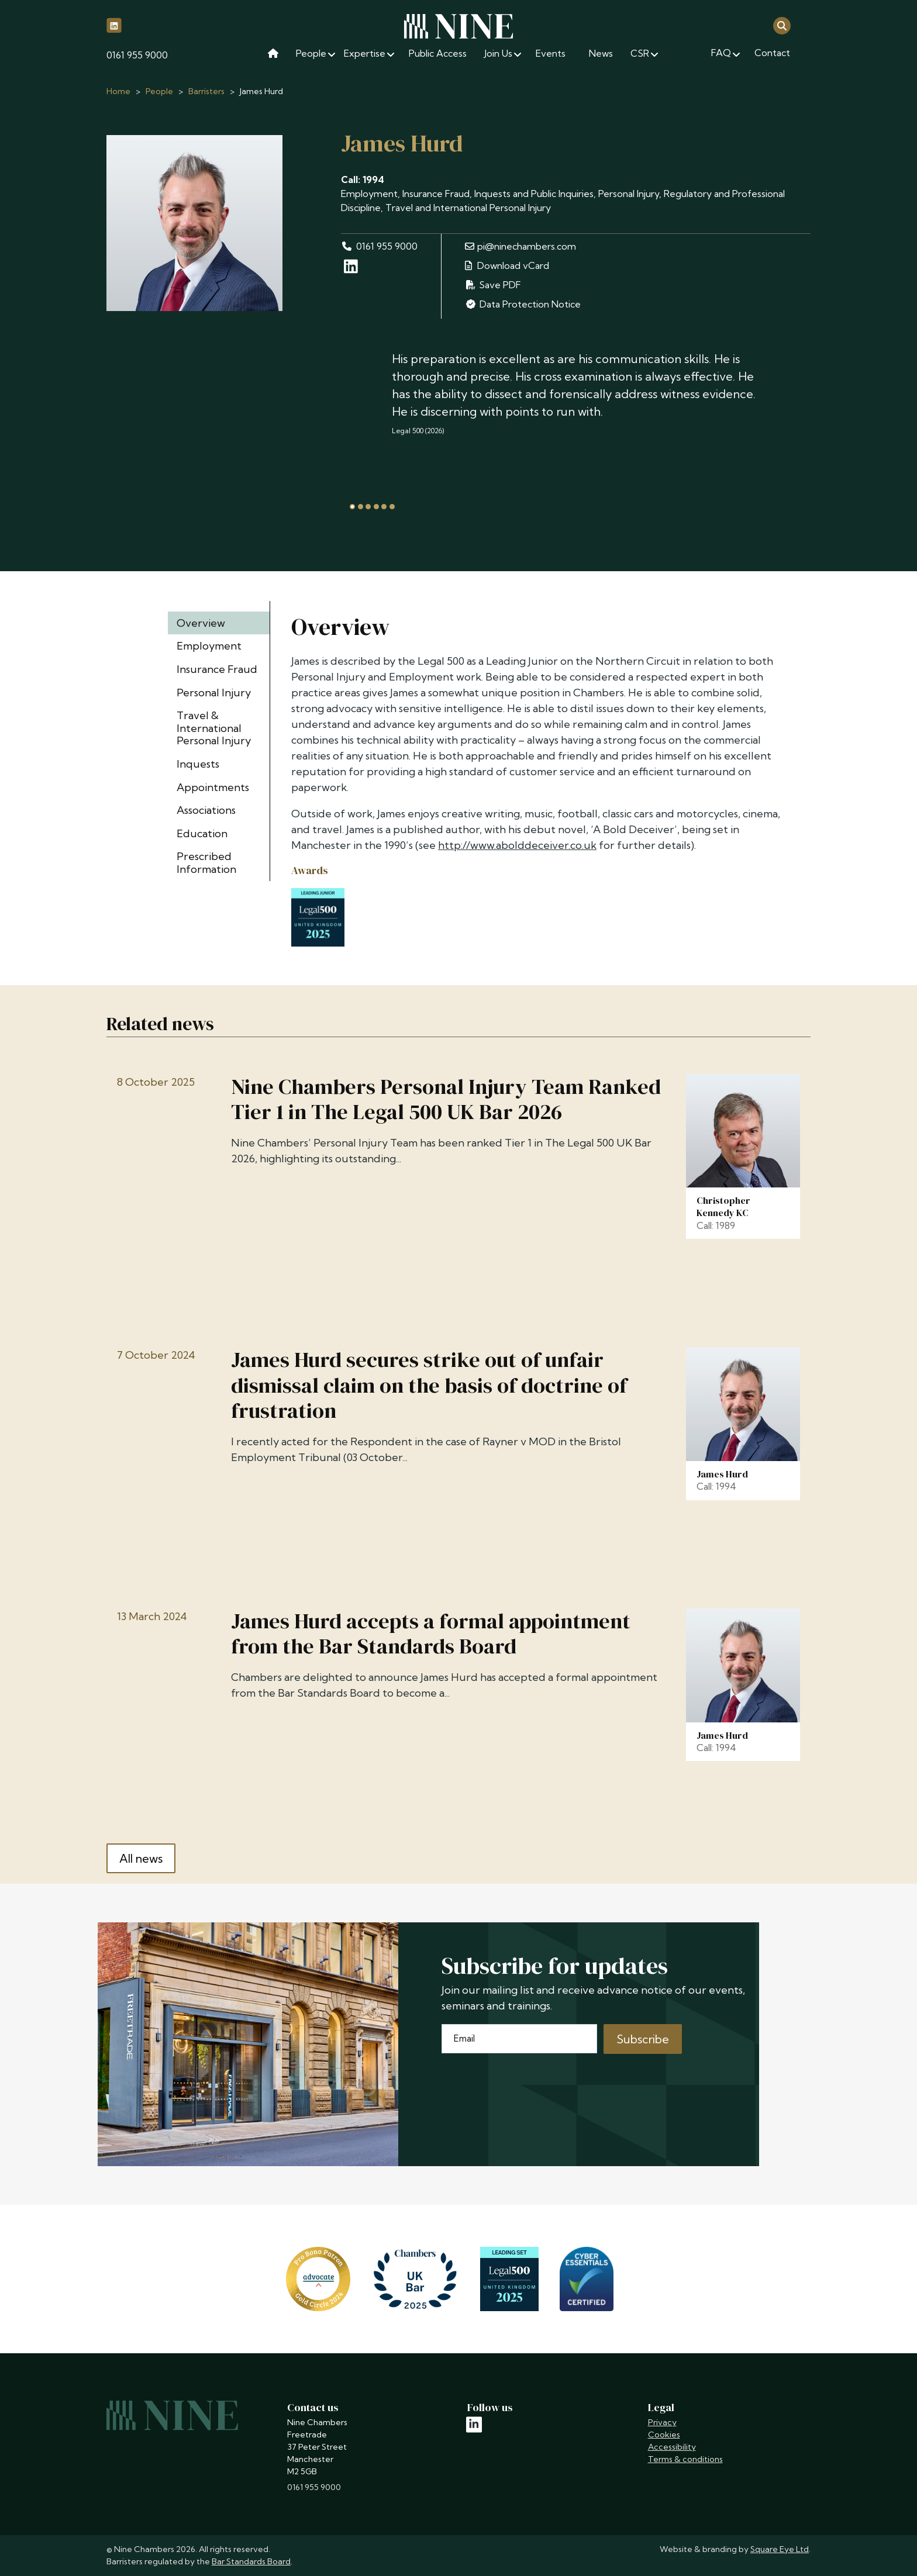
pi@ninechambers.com (520, 246)
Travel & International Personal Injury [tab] (214, 728)
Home (118, 91)
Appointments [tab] (213, 787)
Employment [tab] (209, 645)
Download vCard (507, 265)
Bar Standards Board (251, 2561)
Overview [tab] (201, 623)
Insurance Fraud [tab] (217, 669)
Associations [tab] (206, 810)
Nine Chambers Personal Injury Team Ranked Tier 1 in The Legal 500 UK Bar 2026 (446, 1099)
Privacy (662, 2422)
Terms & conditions (685, 2459)
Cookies (664, 2434)
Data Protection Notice (523, 304)
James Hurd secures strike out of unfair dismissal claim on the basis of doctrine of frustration (429, 1385)
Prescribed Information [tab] (206, 863)
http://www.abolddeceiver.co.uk (517, 845)
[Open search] (782, 25)
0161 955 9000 (137, 55)
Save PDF (493, 284)
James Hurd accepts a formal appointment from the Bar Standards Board (430, 1633)
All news (141, 1858)
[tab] (352, 506)
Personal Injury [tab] (214, 692)
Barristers (206, 91)
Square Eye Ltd (779, 2549)
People (159, 91)
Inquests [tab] (198, 764)
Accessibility (672, 2447)
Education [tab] (202, 833)
